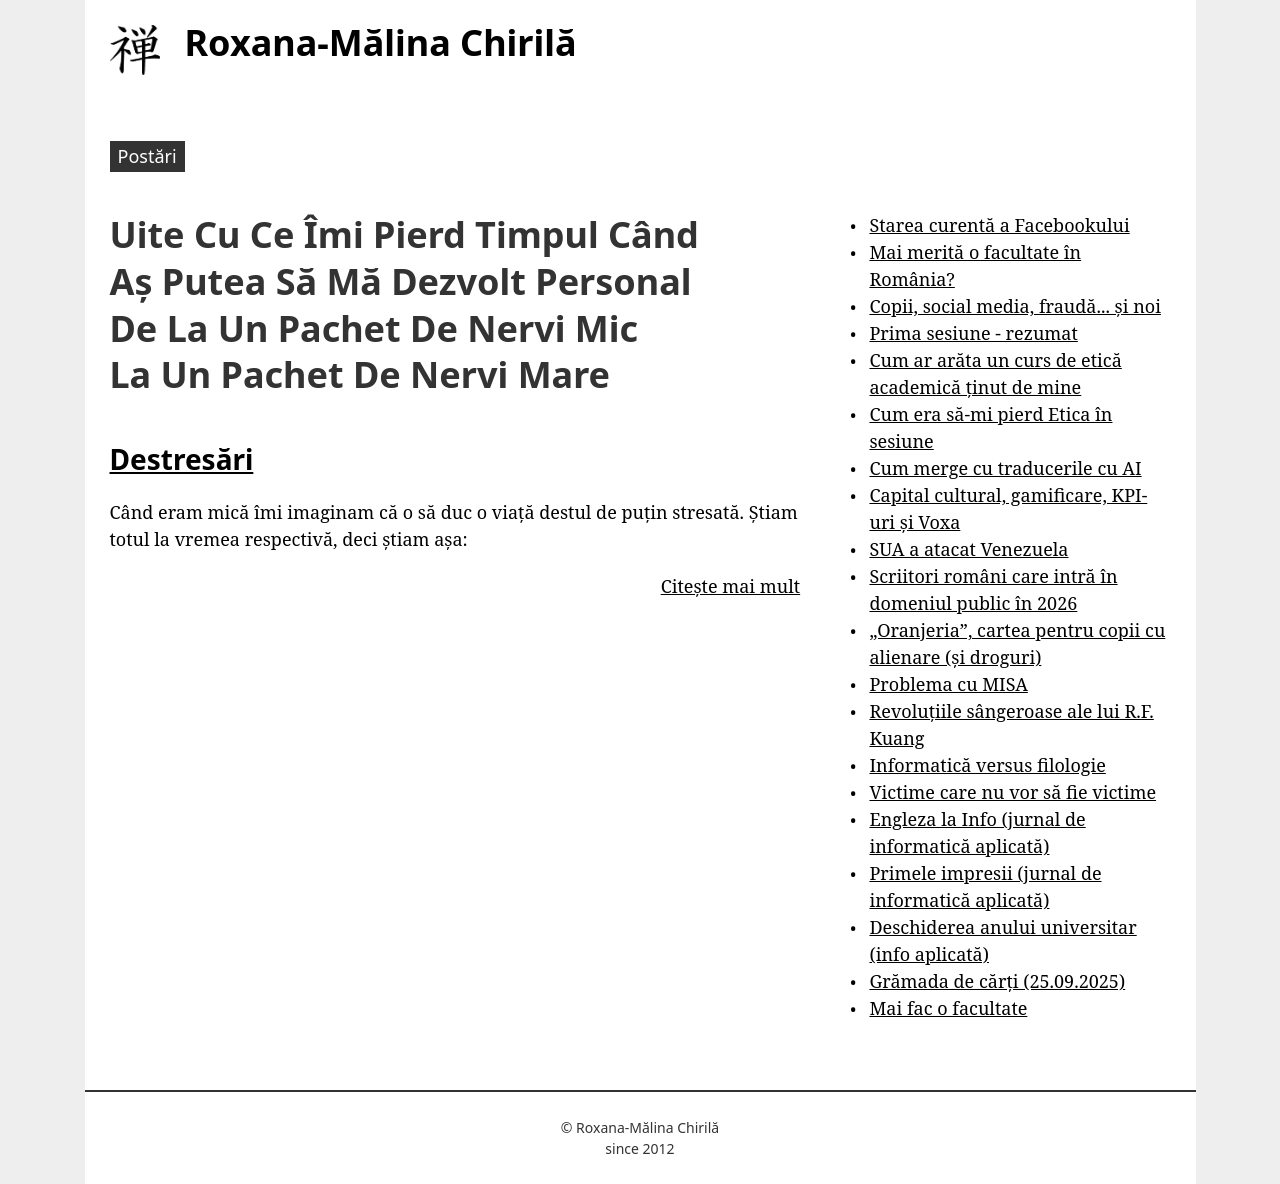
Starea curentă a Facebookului (999, 225)
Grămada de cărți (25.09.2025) (997, 981)
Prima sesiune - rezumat (973, 333)
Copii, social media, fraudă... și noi (1014, 306)
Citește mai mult (730, 586)
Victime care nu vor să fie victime (1012, 792)
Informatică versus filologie (987, 765)
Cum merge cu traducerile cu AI (1005, 468)
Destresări (182, 459)
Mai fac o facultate (948, 1008)
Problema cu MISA (948, 684)
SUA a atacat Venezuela (968, 549)
